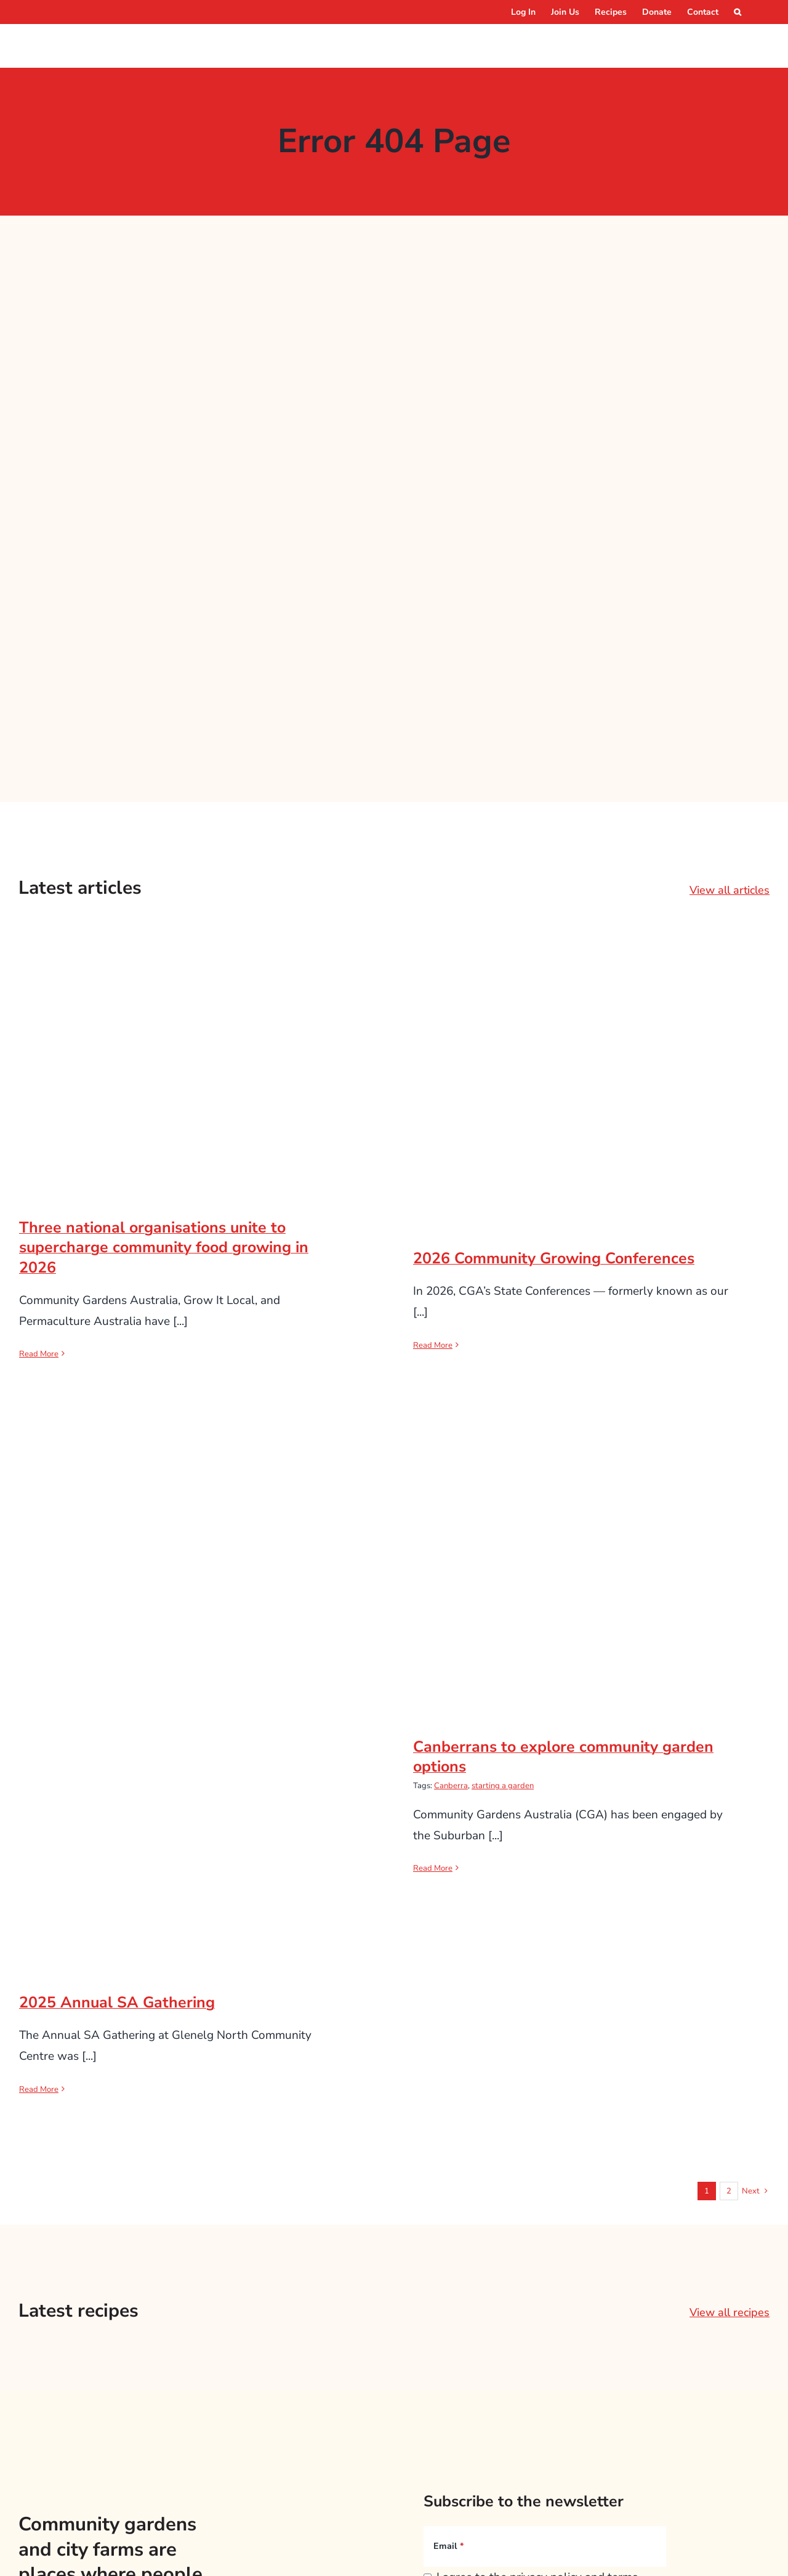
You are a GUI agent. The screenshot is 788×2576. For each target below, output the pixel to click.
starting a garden (503, 1785)
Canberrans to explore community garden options (563, 1757)
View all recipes (730, 2312)
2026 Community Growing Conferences (553, 1258)
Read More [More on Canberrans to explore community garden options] (432, 1868)
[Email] (544, 2546)
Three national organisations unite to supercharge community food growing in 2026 (163, 1247)
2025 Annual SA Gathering (117, 2002)
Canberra (451, 1785)
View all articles (730, 890)
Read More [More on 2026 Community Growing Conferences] (432, 1345)
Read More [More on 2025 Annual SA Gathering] (38, 2089)
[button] (737, 12)
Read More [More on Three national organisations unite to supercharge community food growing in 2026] (38, 1353)
